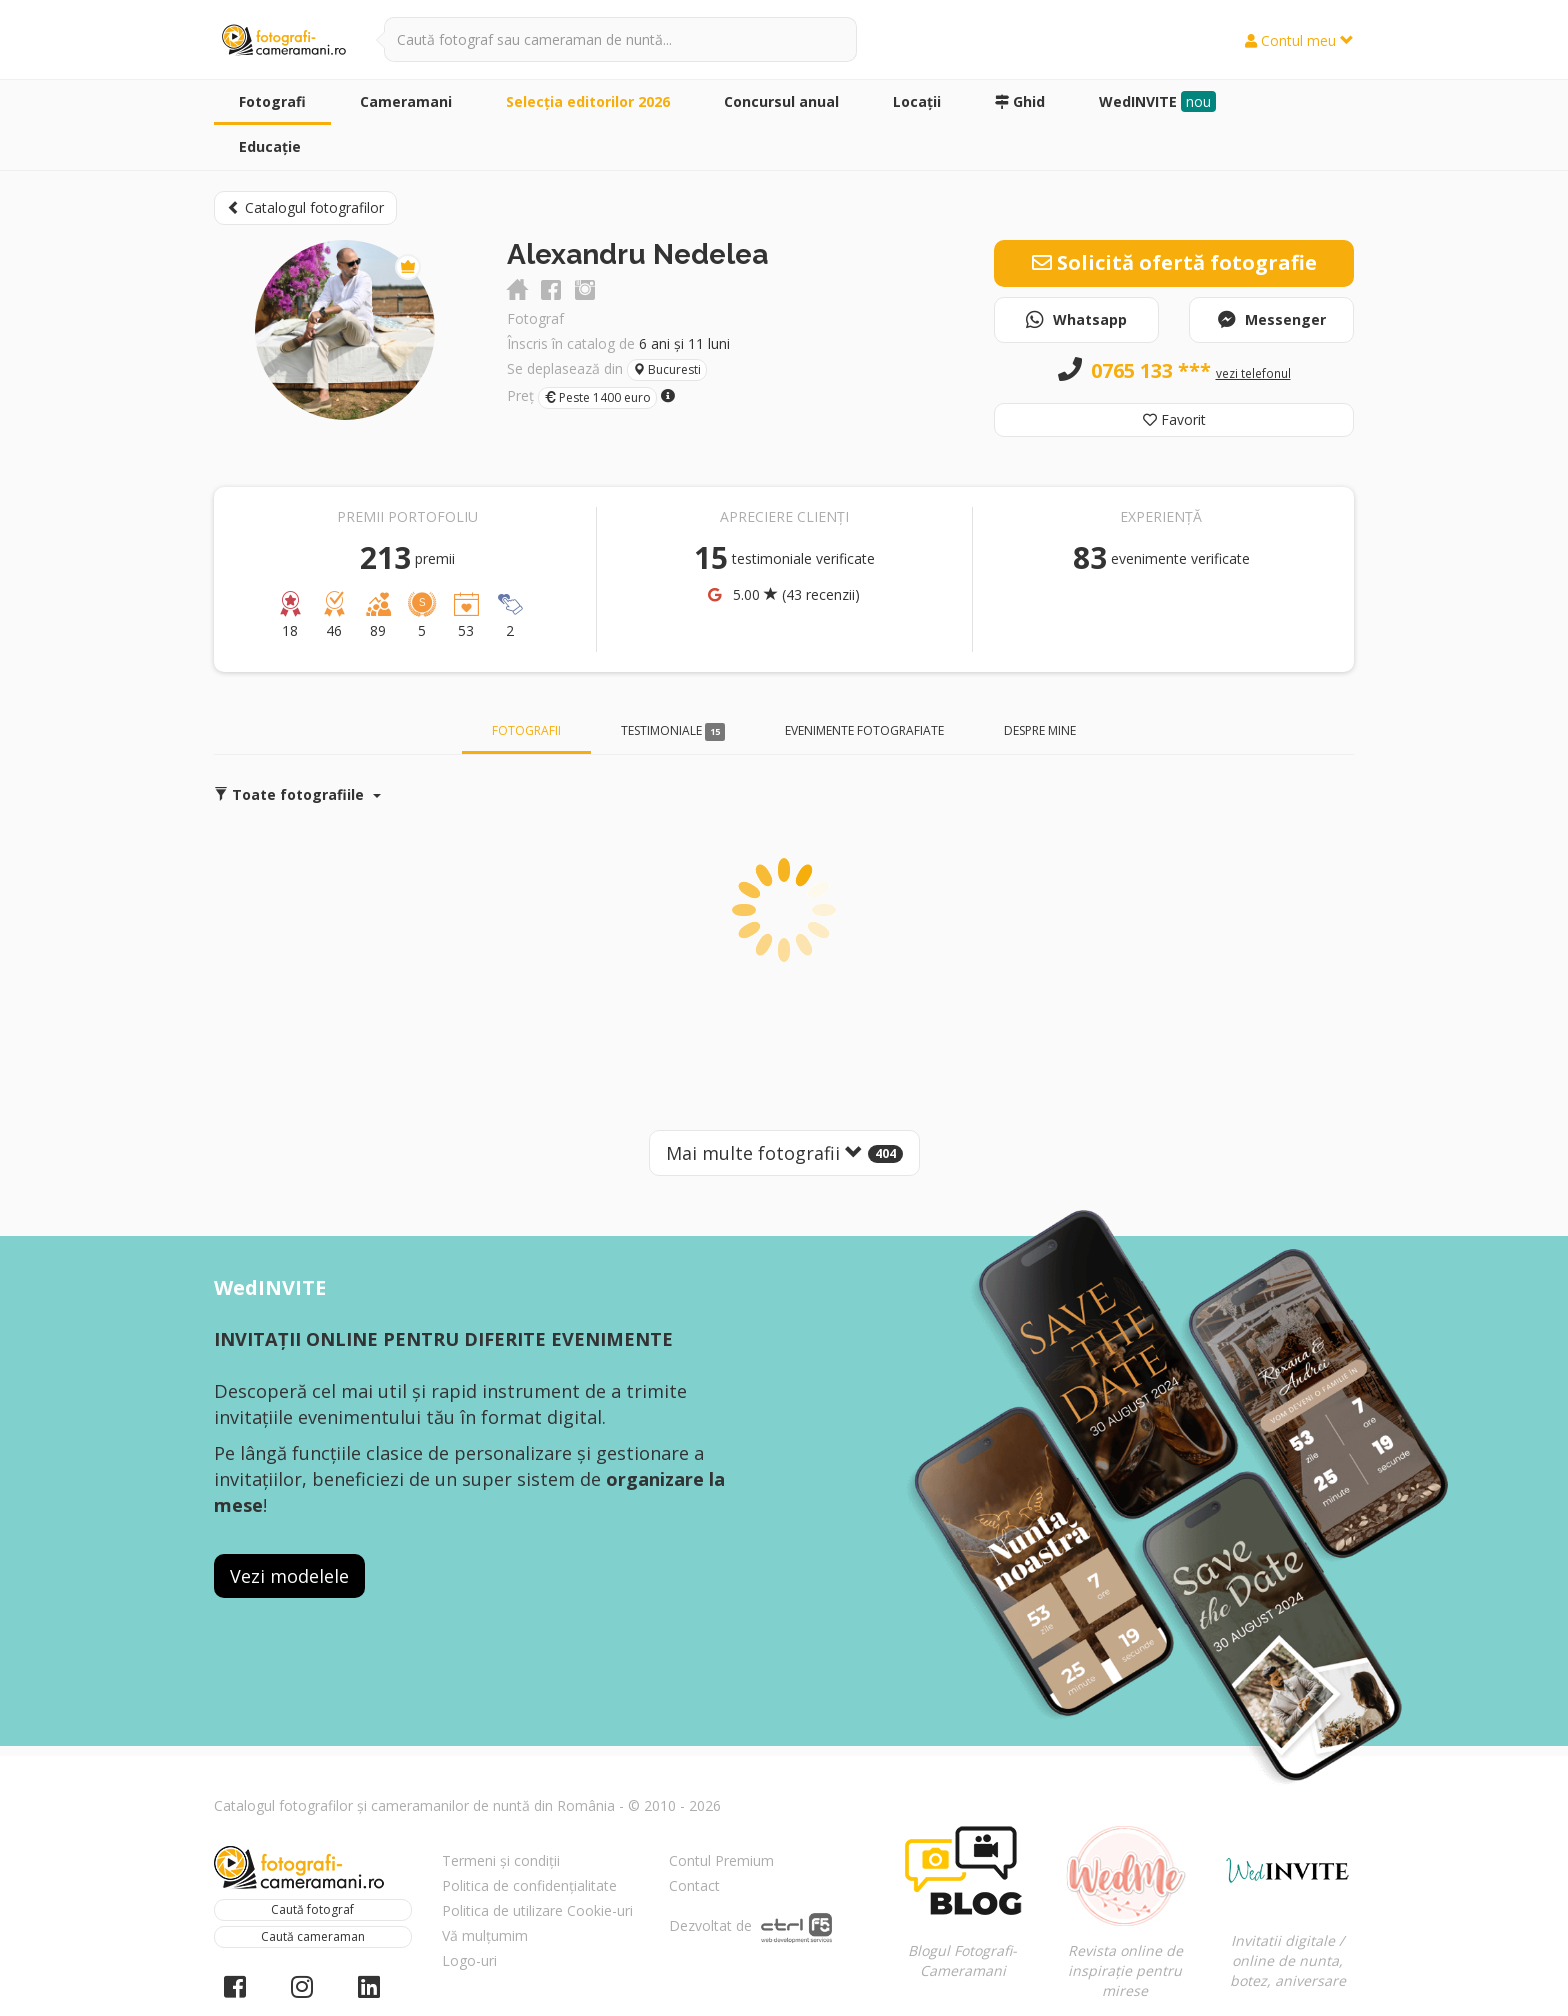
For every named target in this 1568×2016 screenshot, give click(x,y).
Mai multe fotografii (784, 1153)
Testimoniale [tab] (673, 731)
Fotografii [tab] (526, 730)
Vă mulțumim (485, 1935)
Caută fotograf (312, 1909)
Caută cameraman (313, 1936)
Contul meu (1299, 40)
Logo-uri (469, 1960)
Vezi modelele (289, 1576)
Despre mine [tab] (1040, 730)
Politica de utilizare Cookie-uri (537, 1910)
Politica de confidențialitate (529, 1885)
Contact (694, 1885)
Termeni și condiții (501, 1860)
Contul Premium (721, 1860)
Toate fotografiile (297, 794)
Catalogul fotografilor (305, 207)
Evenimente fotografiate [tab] (864, 730)
